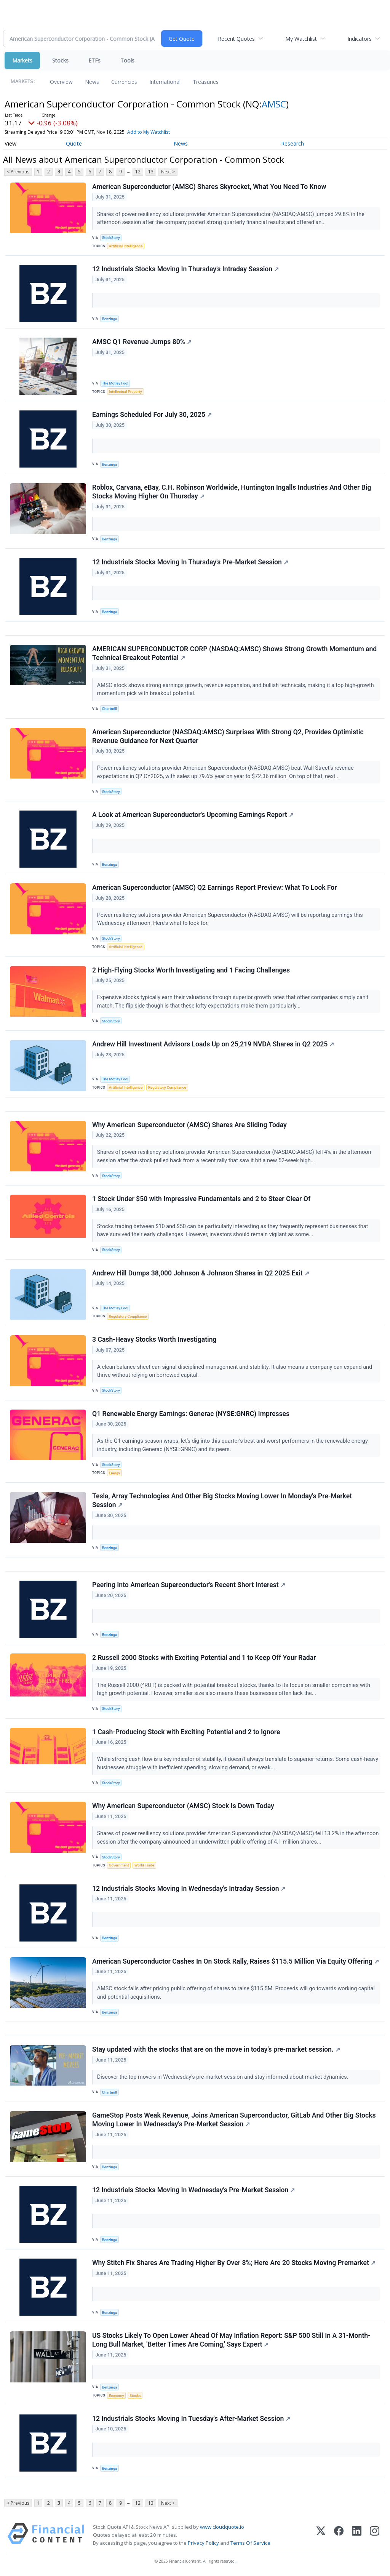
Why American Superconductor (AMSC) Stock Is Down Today (183, 1806)
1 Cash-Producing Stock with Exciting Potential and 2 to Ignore (186, 1732)
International (165, 81)
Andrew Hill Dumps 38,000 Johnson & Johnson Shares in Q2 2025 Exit (200, 1273)
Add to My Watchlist (148, 132)
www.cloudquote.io (222, 2526)
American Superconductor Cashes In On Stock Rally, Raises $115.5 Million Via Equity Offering (235, 1961)
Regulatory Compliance (167, 1087)
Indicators (359, 38)
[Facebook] (339, 2535)
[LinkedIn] (356, 2535)
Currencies (124, 81)
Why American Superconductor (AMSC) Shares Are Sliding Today (189, 1125)
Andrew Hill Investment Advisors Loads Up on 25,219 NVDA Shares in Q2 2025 (213, 1044)
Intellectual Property (125, 391)
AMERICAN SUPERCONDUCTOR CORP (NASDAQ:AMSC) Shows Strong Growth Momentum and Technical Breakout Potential (234, 653)
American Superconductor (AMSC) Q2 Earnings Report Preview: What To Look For (214, 887)
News (92, 81)
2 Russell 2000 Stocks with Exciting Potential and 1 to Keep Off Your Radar (204, 1657)
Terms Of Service (250, 2542)
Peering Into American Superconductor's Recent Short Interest (188, 1585)
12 (138, 171)
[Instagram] (374, 2535)
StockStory (111, 237)
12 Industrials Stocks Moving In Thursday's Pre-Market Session (190, 562)
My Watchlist (301, 38)
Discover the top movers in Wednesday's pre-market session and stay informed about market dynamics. (223, 2077)
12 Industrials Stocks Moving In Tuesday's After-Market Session (191, 2418)
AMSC (274, 104)
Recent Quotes (236, 38)
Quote (74, 143)
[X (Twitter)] (321, 2535)
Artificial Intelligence (125, 246)
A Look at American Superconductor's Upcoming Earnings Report (193, 815)
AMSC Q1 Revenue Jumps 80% (142, 342)
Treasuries (206, 81)
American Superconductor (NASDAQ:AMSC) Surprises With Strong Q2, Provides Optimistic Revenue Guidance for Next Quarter (228, 736)
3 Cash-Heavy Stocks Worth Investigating (154, 1339)
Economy (116, 2395)
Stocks (60, 60)
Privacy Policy (203, 2542)
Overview (61, 81)
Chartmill (109, 708)
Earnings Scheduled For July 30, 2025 (152, 414)
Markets (22, 60)
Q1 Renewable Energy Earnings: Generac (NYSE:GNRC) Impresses (190, 1414)
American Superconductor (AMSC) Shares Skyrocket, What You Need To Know (209, 187)
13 (150, 171)
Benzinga (109, 319)
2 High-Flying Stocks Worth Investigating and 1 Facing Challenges (191, 970)
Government (119, 1865)
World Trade (144, 1865)
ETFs (94, 60)
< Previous (18, 171)
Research (292, 143)
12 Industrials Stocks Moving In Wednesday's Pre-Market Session (193, 2190)
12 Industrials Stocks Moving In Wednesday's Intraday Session (188, 1888)
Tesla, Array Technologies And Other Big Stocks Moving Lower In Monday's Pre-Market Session (222, 1500)
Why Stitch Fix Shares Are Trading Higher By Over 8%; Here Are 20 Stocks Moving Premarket (234, 2263)
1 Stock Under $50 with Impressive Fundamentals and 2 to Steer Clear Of (201, 1199)
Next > (168, 171)
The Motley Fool (115, 383)
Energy (114, 1473)
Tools (127, 60)
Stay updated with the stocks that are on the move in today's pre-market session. (216, 2049)
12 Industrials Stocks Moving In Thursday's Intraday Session (185, 269)
